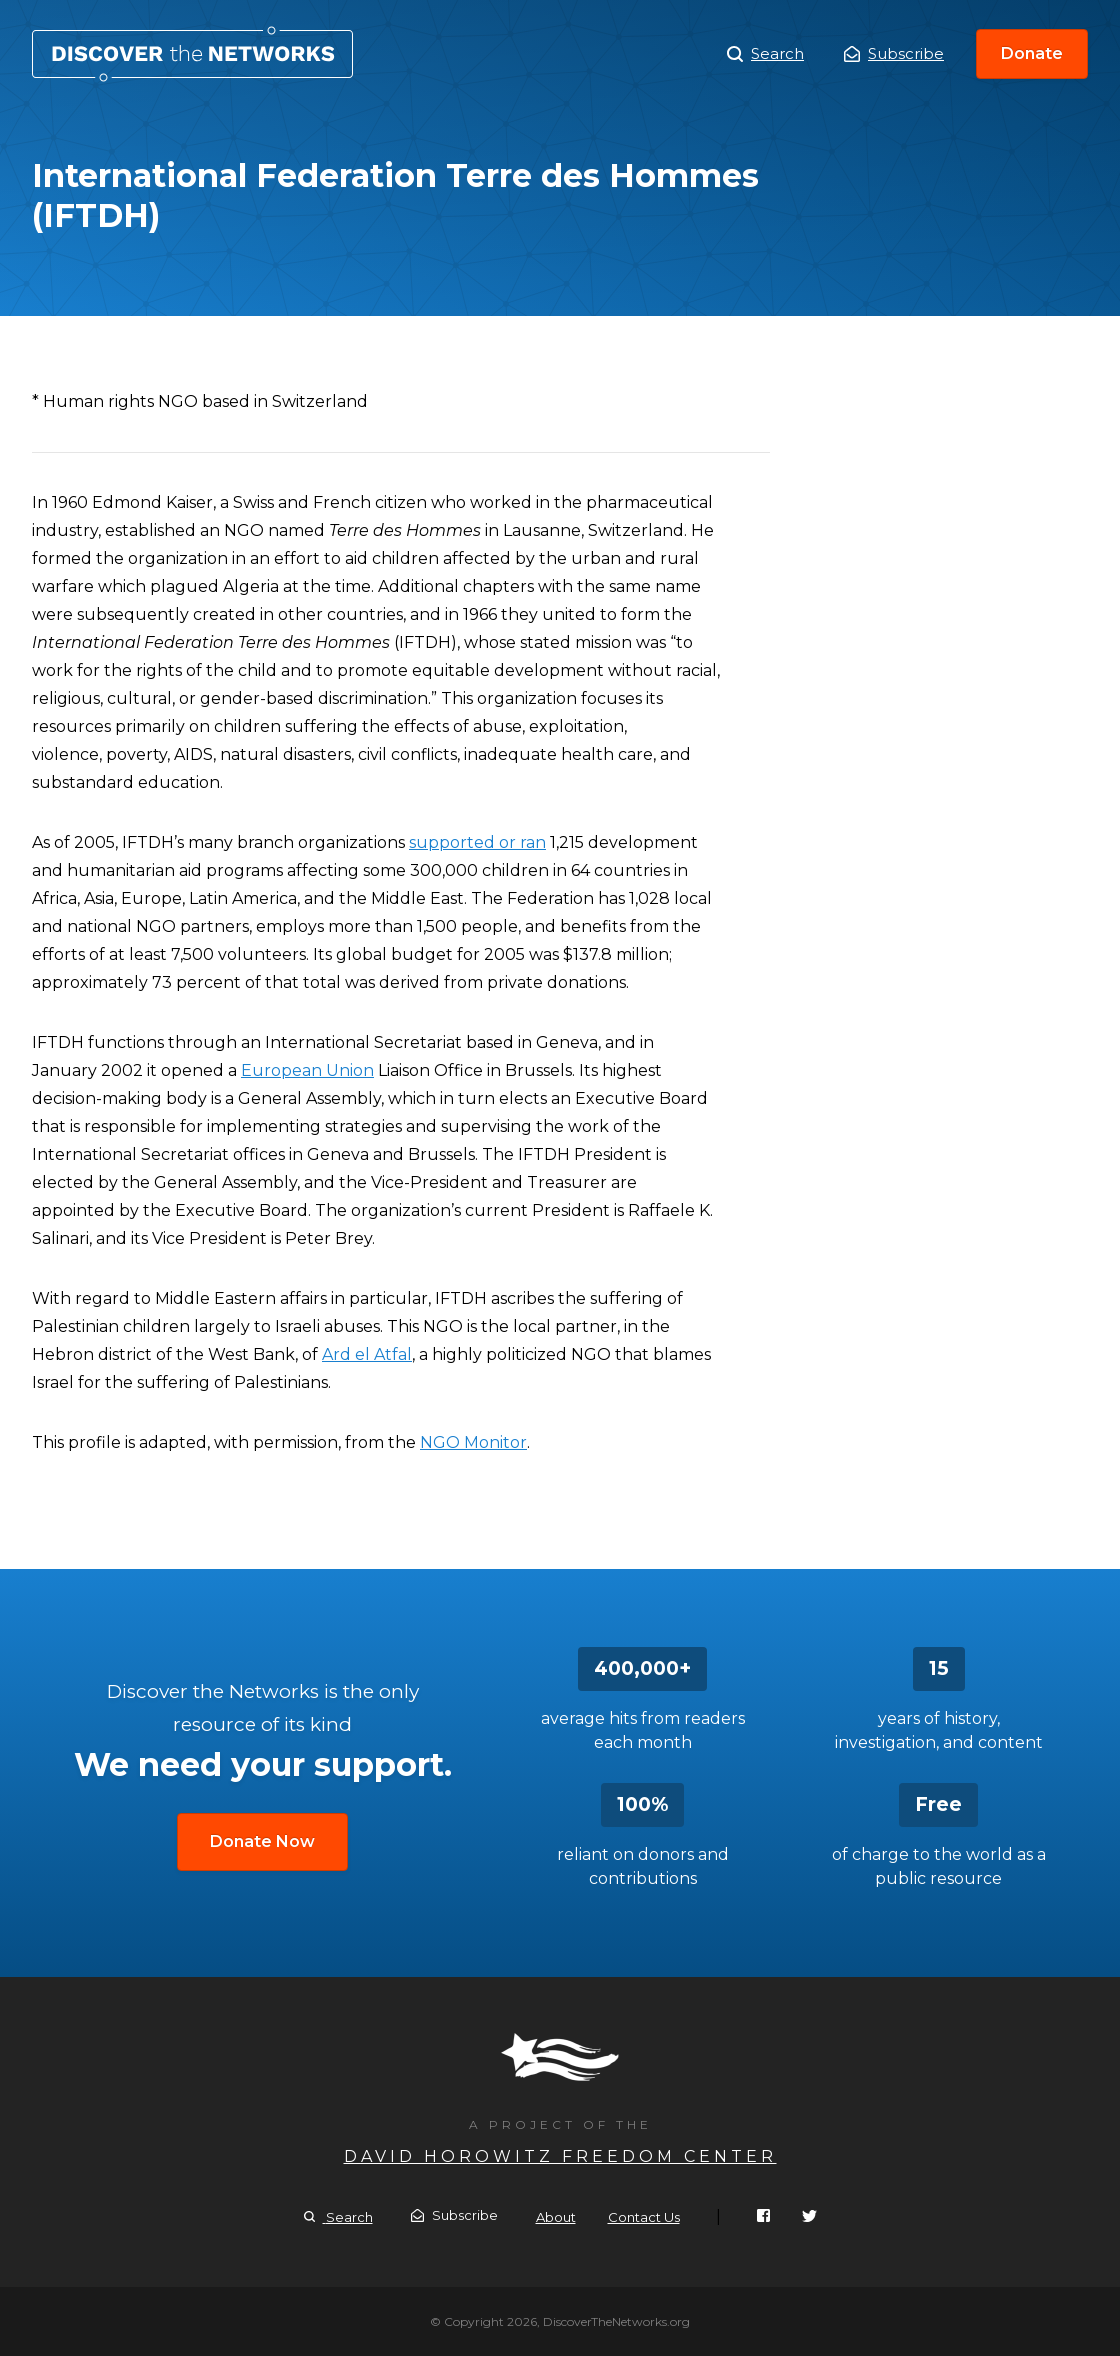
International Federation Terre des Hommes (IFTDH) (192, 54)
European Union (307, 1070)
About (556, 2217)
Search (765, 54)
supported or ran (477, 842)
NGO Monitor (473, 1442)
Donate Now (262, 1841)
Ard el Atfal (367, 1354)
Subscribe (894, 53)
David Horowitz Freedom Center (560, 2156)
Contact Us (644, 2217)
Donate (1032, 53)
